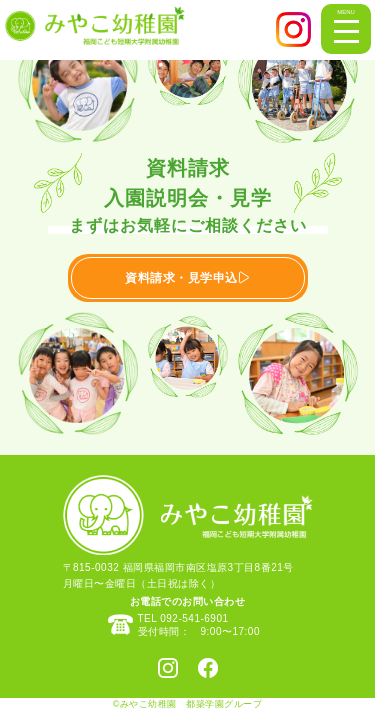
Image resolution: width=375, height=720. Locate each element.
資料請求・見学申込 (187, 278)
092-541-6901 (194, 618)
